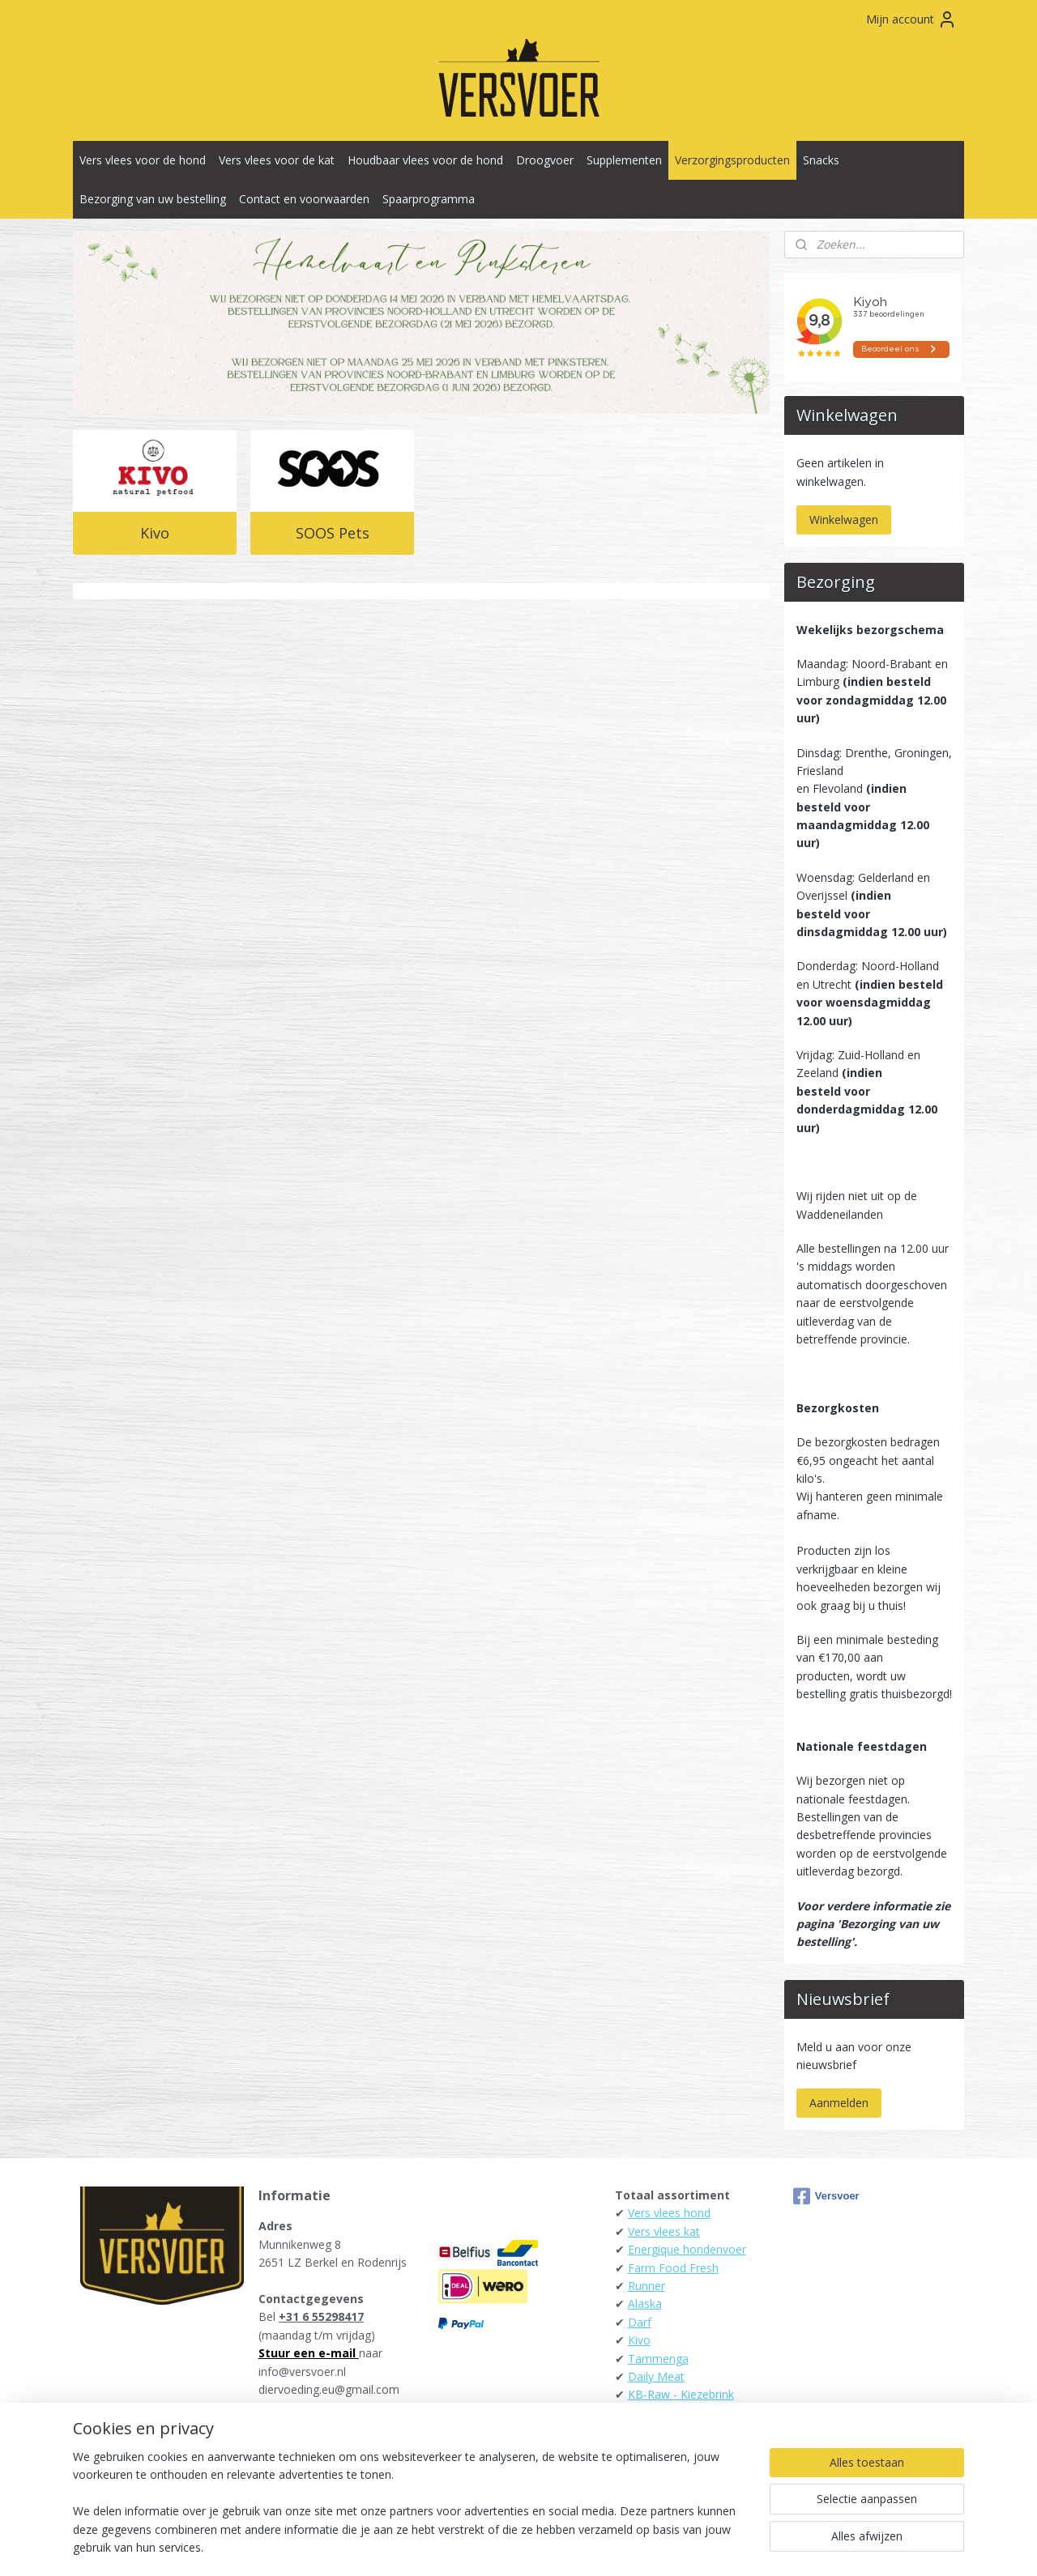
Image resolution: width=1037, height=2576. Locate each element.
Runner (646, 2285)
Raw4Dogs (656, 2413)
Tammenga (658, 2358)
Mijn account (911, 19)
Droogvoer (545, 160)
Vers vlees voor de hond (142, 160)
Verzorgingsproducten (732, 160)
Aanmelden (838, 2102)
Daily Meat (656, 2376)
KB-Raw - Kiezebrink (681, 2394)
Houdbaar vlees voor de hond (425, 160)
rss (481, 2546)
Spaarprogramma (428, 199)
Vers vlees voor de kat (277, 160)
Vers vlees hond (669, 2212)
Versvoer (826, 2196)
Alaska (645, 2303)
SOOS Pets (332, 533)
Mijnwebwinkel (684, 2546)
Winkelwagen (843, 519)
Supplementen (624, 160)
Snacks (821, 160)
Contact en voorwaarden (304, 199)
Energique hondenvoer (687, 2249)
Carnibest (652, 2430)
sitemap (446, 2546)
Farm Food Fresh (673, 2268)
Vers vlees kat (664, 2231)
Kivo (154, 533)
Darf (639, 2322)
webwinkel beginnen (542, 2546)
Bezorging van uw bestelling (152, 199)
